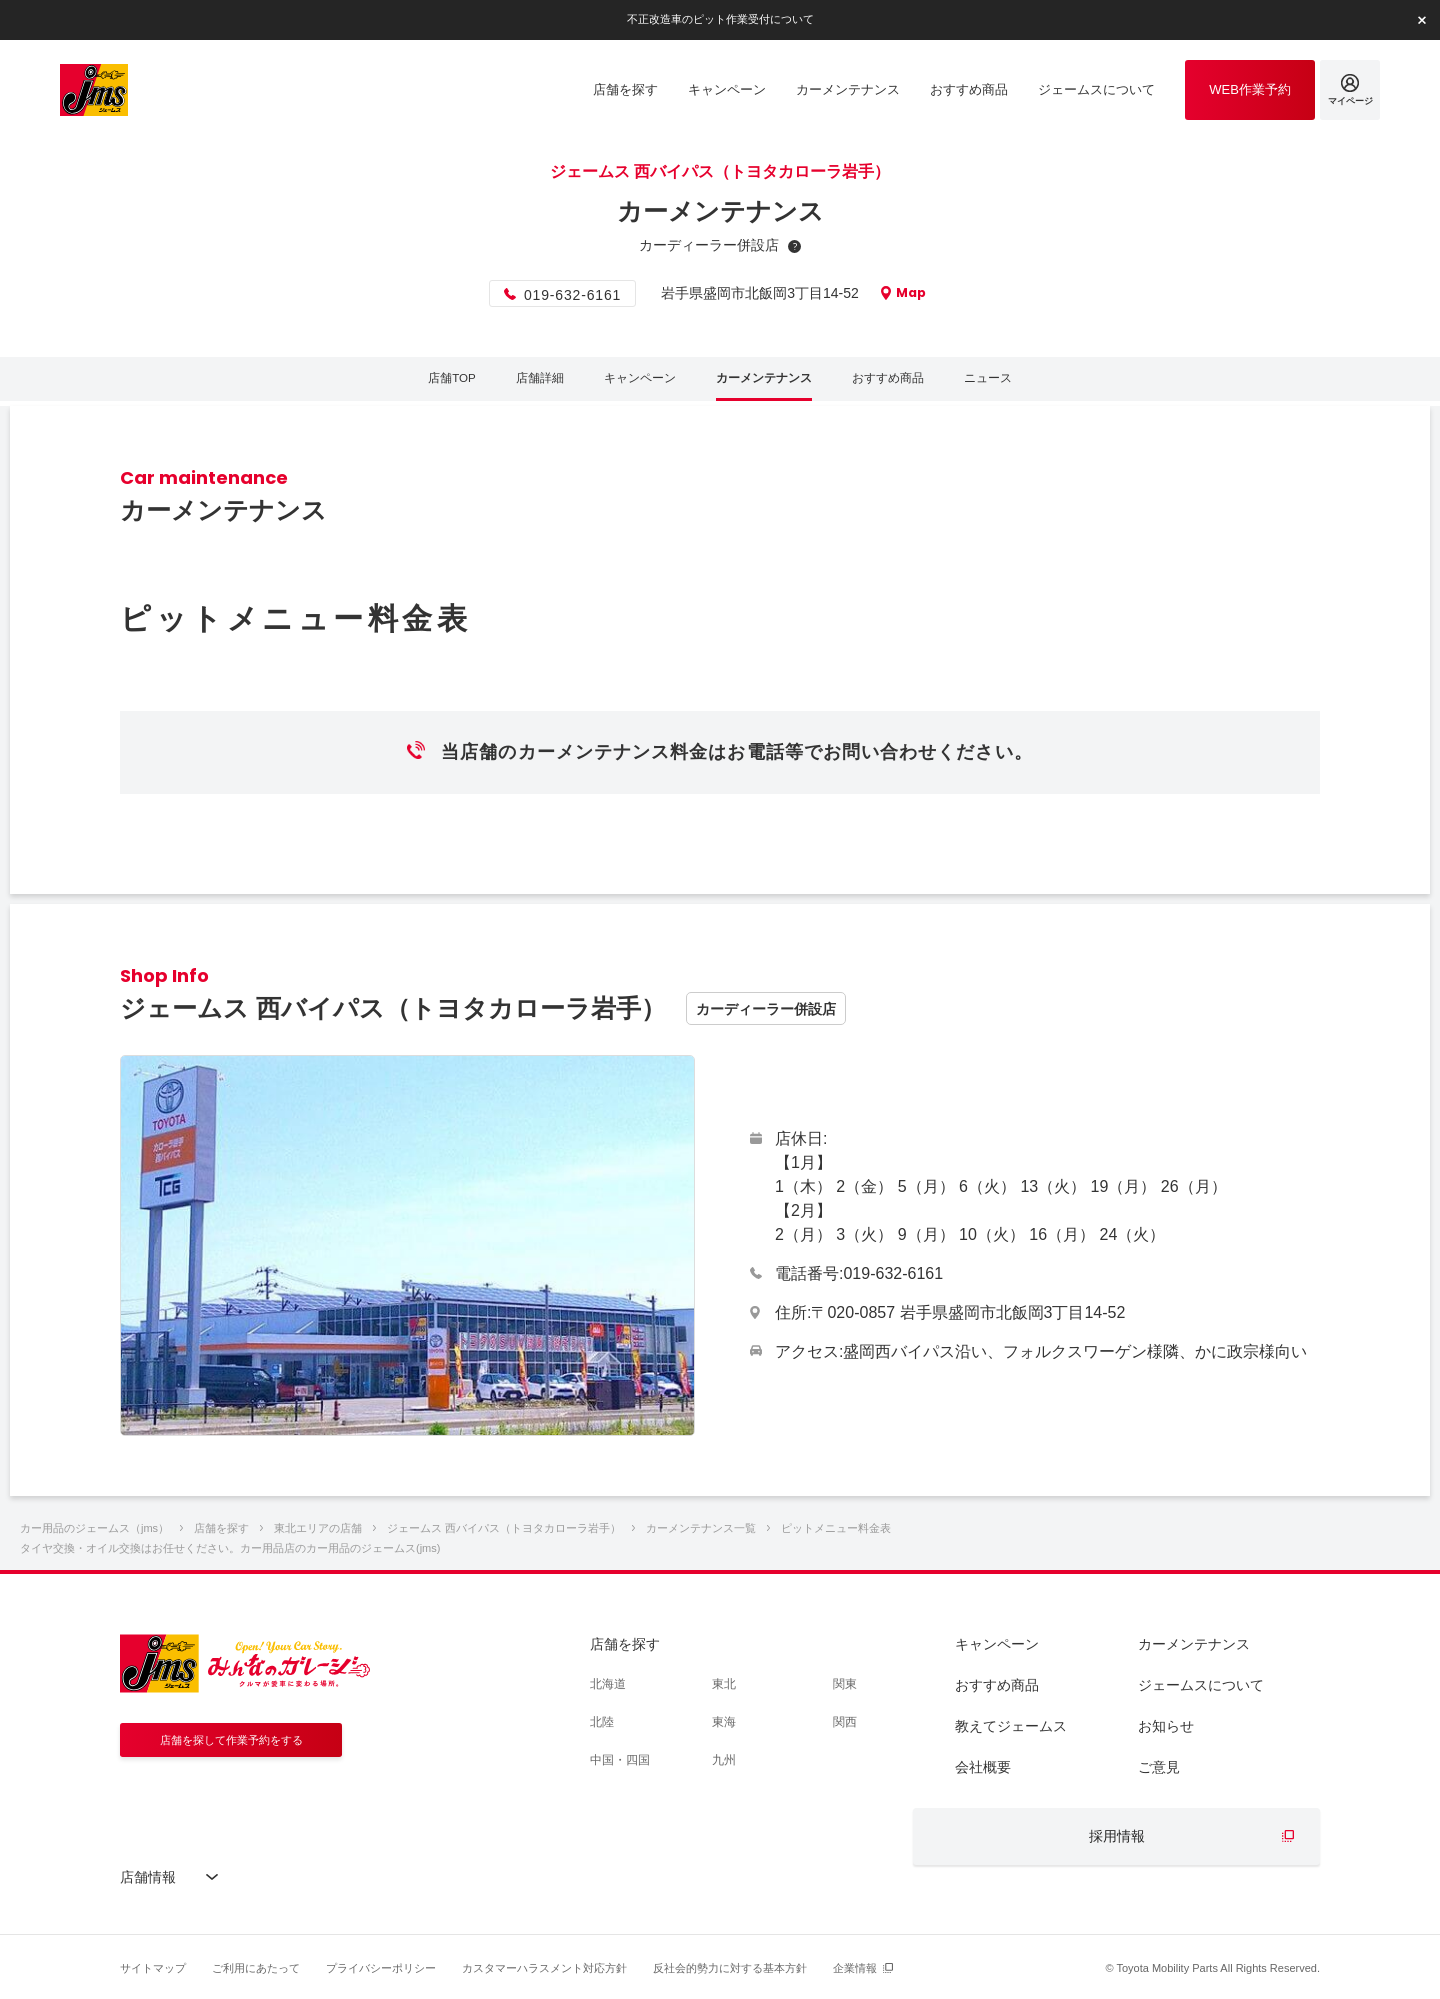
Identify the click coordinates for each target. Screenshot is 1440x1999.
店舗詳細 (530, 381)
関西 (845, 1722)
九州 (724, 1760)
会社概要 (983, 1767)
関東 (845, 1684)
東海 (724, 1722)
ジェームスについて (1201, 1685)
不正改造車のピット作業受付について (720, 19)
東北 (724, 1684)
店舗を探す (625, 1644)
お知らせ (1166, 1726)
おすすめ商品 (897, 381)
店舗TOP (438, 381)
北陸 (602, 1722)
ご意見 (1159, 1767)
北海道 (608, 1684)
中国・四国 (620, 1760)
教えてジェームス (1011, 1726)
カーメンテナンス (766, 381)
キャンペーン (635, 381)
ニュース (1002, 381)
